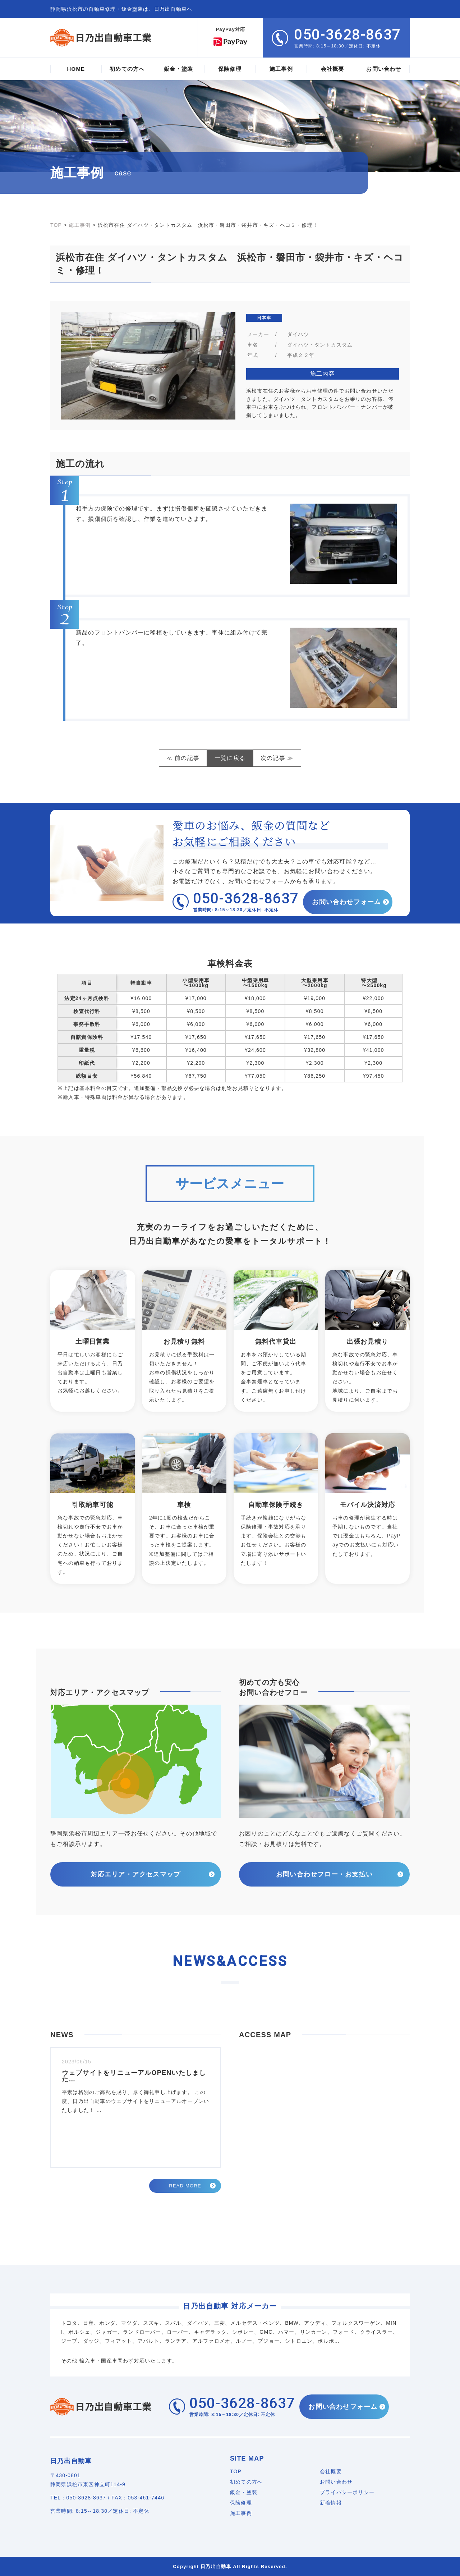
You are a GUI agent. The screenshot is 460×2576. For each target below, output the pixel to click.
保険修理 (241, 2503)
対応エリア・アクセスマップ (136, 1874)
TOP (236, 2471)
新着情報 (331, 2503)
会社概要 (331, 2471)
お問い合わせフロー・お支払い (324, 1874)
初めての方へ (246, 2482)
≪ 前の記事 (182, 758)
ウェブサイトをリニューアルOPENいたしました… (134, 2075)
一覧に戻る (230, 758)
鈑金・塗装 (243, 2492)
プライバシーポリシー (347, 2492)
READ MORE (185, 2185)
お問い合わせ (336, 2482)
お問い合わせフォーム (347, 902)
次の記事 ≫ (277, 758)
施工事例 (241, 2513)
